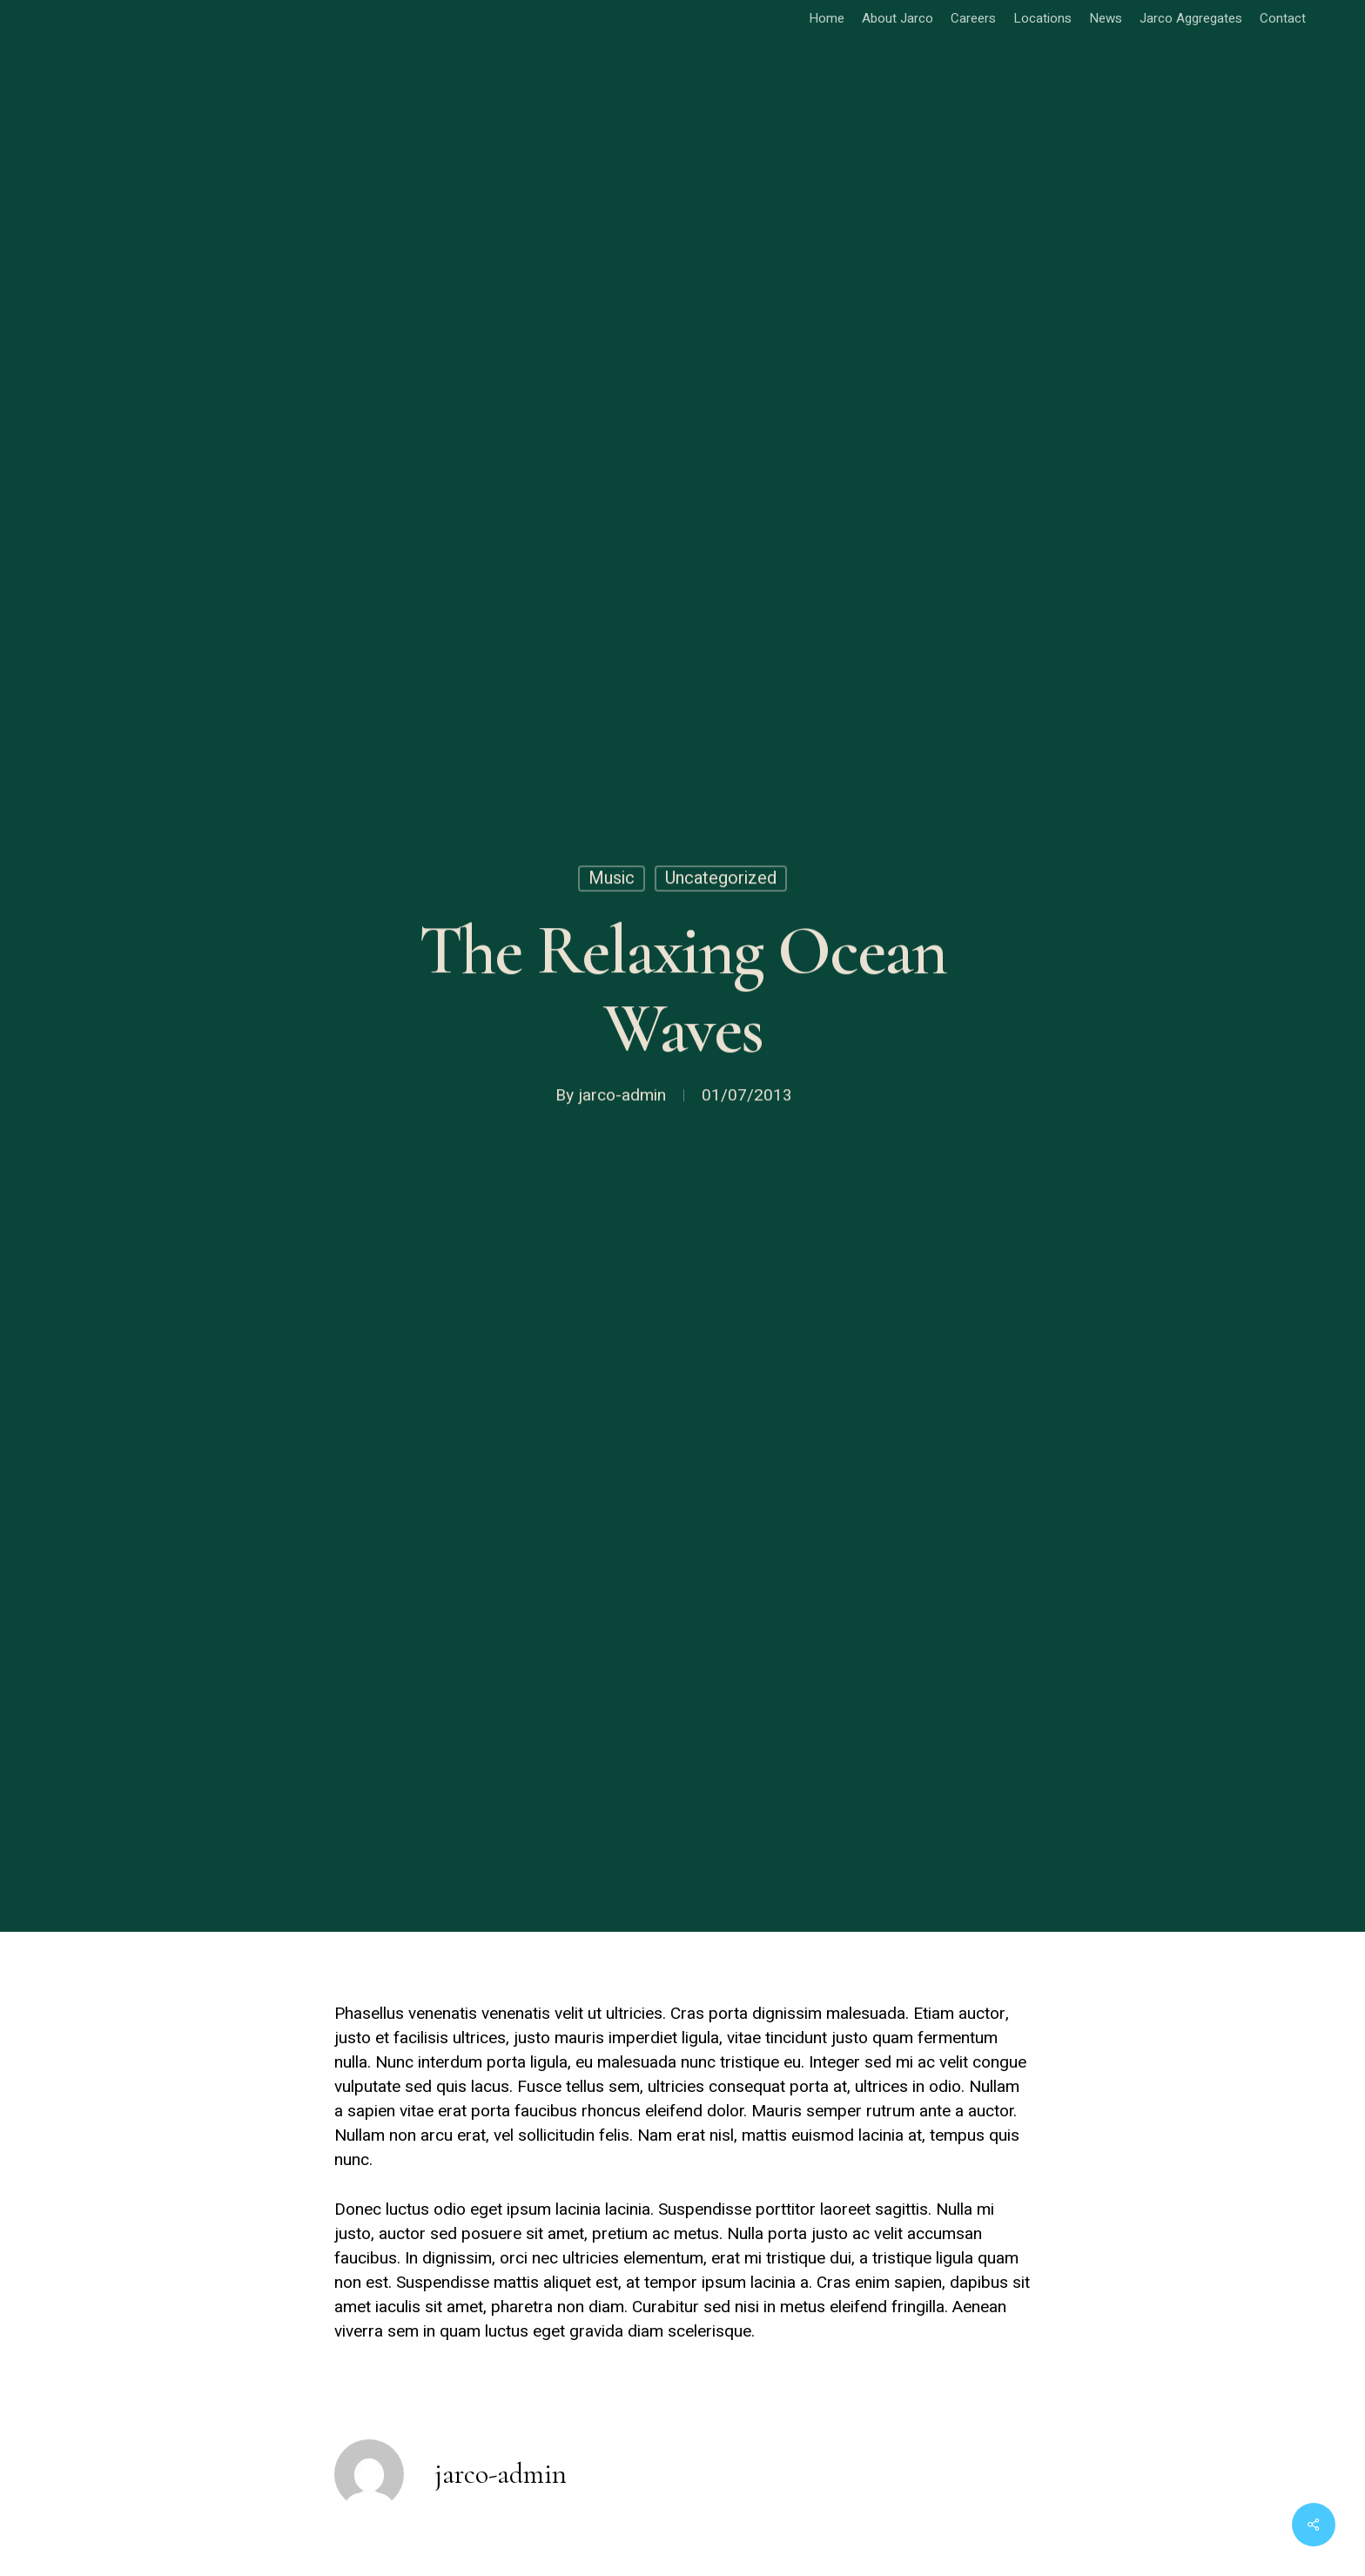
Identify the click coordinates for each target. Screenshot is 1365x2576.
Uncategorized (721, 881)
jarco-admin (622, 1098)
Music (611, 881)
